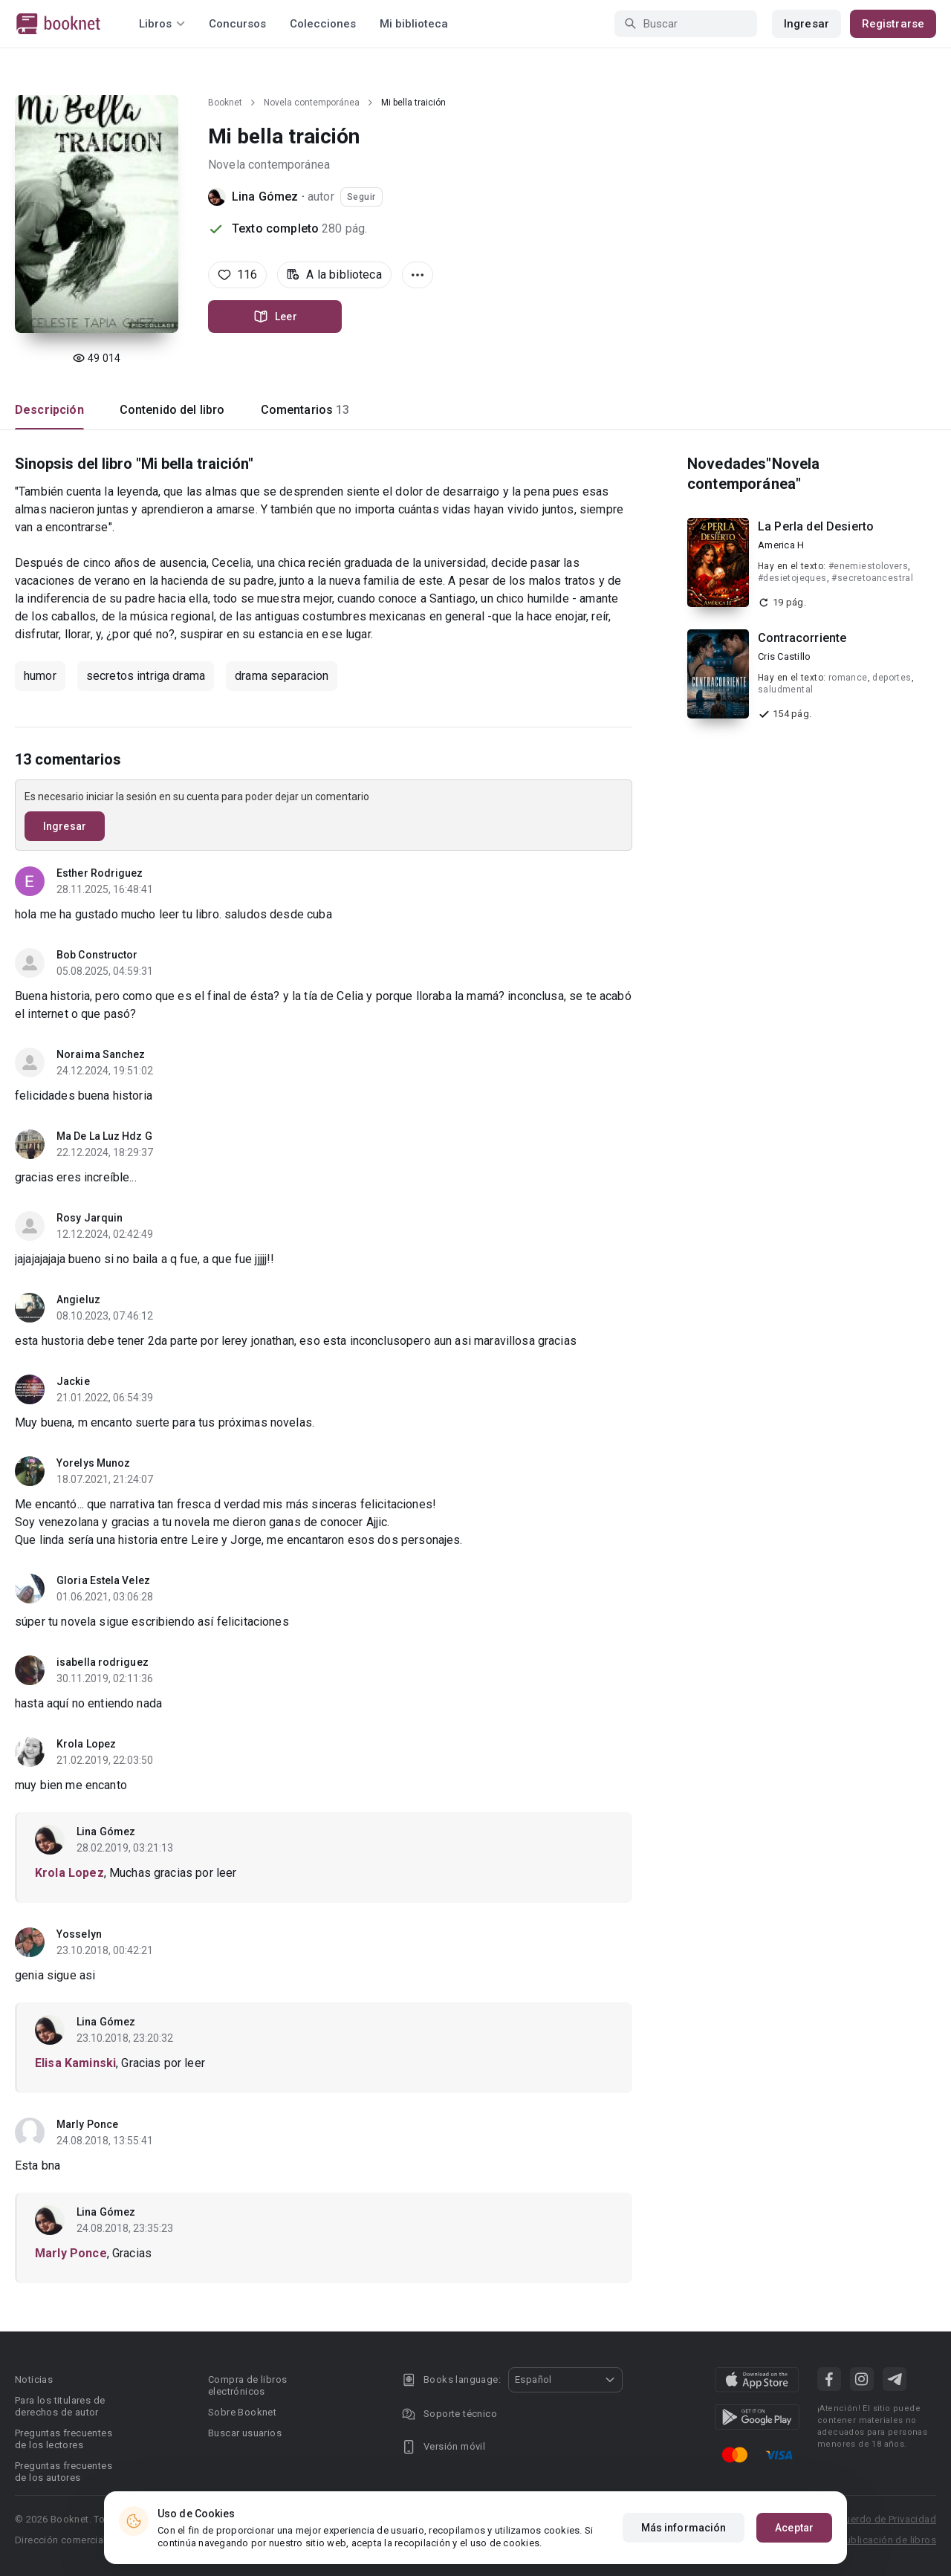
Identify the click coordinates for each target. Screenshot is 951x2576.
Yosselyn (79, 1934)
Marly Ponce (87, 2124)
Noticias (34, 2379)
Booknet (225, 102)
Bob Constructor (97, 955)
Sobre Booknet (242, 2412)
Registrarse (893, 23)
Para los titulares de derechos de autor (60, 2406)
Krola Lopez (86, 1744)
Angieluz (78, 1299)
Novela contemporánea (312, 102)
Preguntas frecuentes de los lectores (63, 2438)
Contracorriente (802, 638)
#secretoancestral (872, 578)
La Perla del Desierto (816, 526)
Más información (684, 2528)
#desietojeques (792, 578)
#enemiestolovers (868, 566)
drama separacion (281, 676)
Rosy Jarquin (89, 1218)
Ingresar (806, 23)
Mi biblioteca (414, 23)
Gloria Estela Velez (103, 1580)
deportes (891, 677)
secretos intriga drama (145, 676)
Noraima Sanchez (101, 1054)
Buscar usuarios (245, 2433)
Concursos (237, 23)
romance (848, 677)
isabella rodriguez (102, 1662)
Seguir (361, 197)
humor (40, 676)
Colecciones (323, 23)
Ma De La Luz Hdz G (104, 1136)
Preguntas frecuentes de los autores (63, 2471)
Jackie (73, 1381)
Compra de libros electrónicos (247, 2385)
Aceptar (794, 2528)
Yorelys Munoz (93, 1463)
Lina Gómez (265, 196)
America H (781, 545)
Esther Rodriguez (99, 873)
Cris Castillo (784, 656)
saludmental (785, 689)
